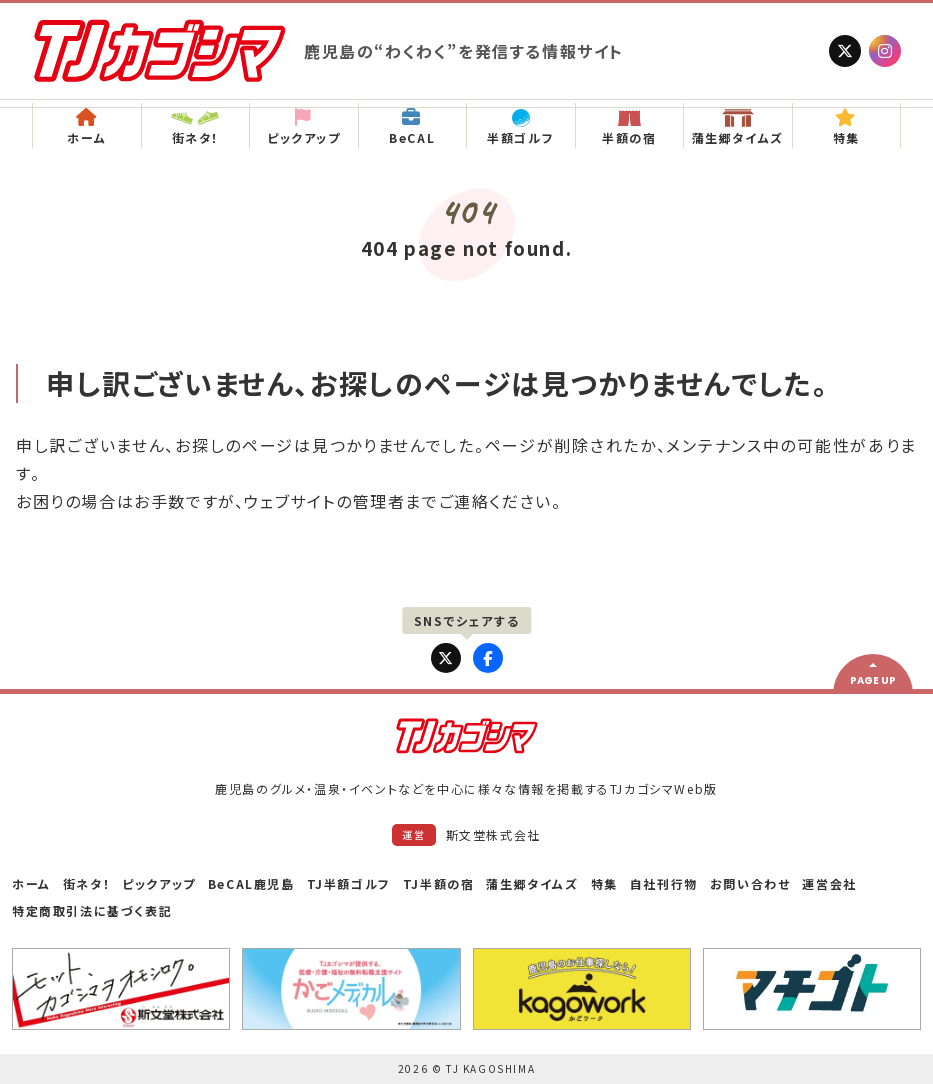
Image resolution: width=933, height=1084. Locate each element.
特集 (604, 883)
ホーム (31, 883)
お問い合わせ (750, 883)
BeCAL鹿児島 (251, 883)
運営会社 (829, 883)
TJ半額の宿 (439, 883)
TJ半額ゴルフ (349, 883)
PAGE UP (873, 680)
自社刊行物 (664, 883)
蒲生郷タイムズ (532, 883)
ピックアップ (159, 883)
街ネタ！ (86, 883)
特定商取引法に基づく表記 (92, 910)
